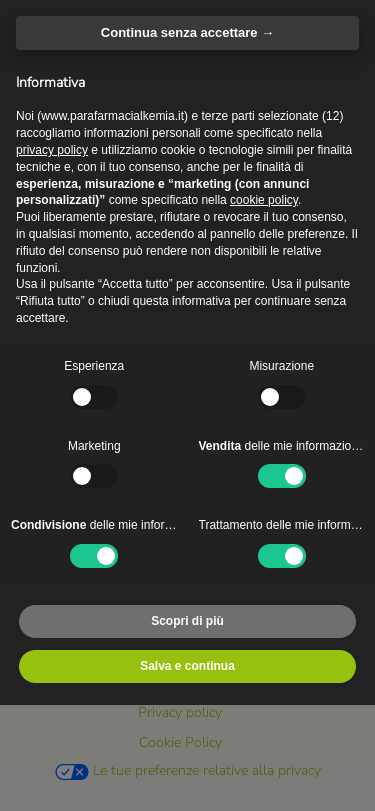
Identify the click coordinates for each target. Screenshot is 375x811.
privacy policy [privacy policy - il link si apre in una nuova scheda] (52, 150)
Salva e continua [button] (187, 666)
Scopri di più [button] (187, 621)
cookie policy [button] (264, 200)
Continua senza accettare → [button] (187, 32)
